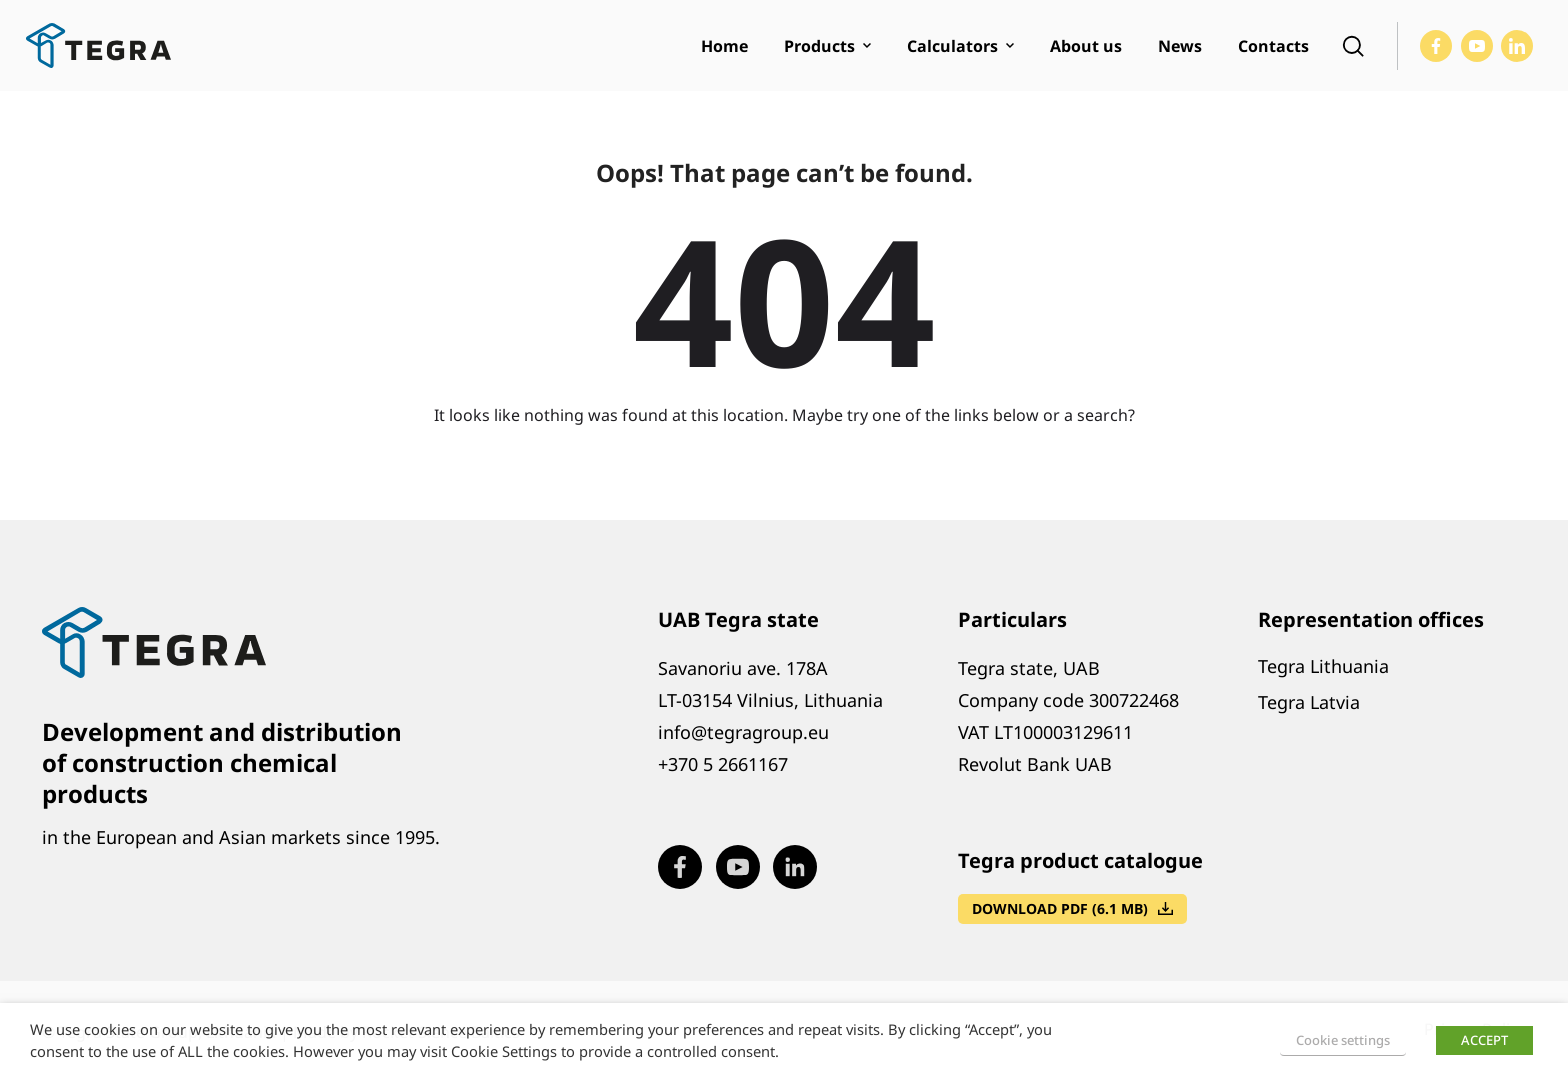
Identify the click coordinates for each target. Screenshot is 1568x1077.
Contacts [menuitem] (1273, 46)
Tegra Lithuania (1323, 666)
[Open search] (1353, 46)
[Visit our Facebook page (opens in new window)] (1436, 46)
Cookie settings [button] (1343, 1040)
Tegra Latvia (1309, 702)
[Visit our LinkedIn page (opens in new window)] (1517, 46)
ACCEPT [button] (1484, 1040)
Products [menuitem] (819, 46)
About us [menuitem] (1086, 46)
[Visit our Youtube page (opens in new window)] (1477, 46)
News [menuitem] (1180, 46)
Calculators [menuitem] (952, 46)
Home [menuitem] (724, 46)
